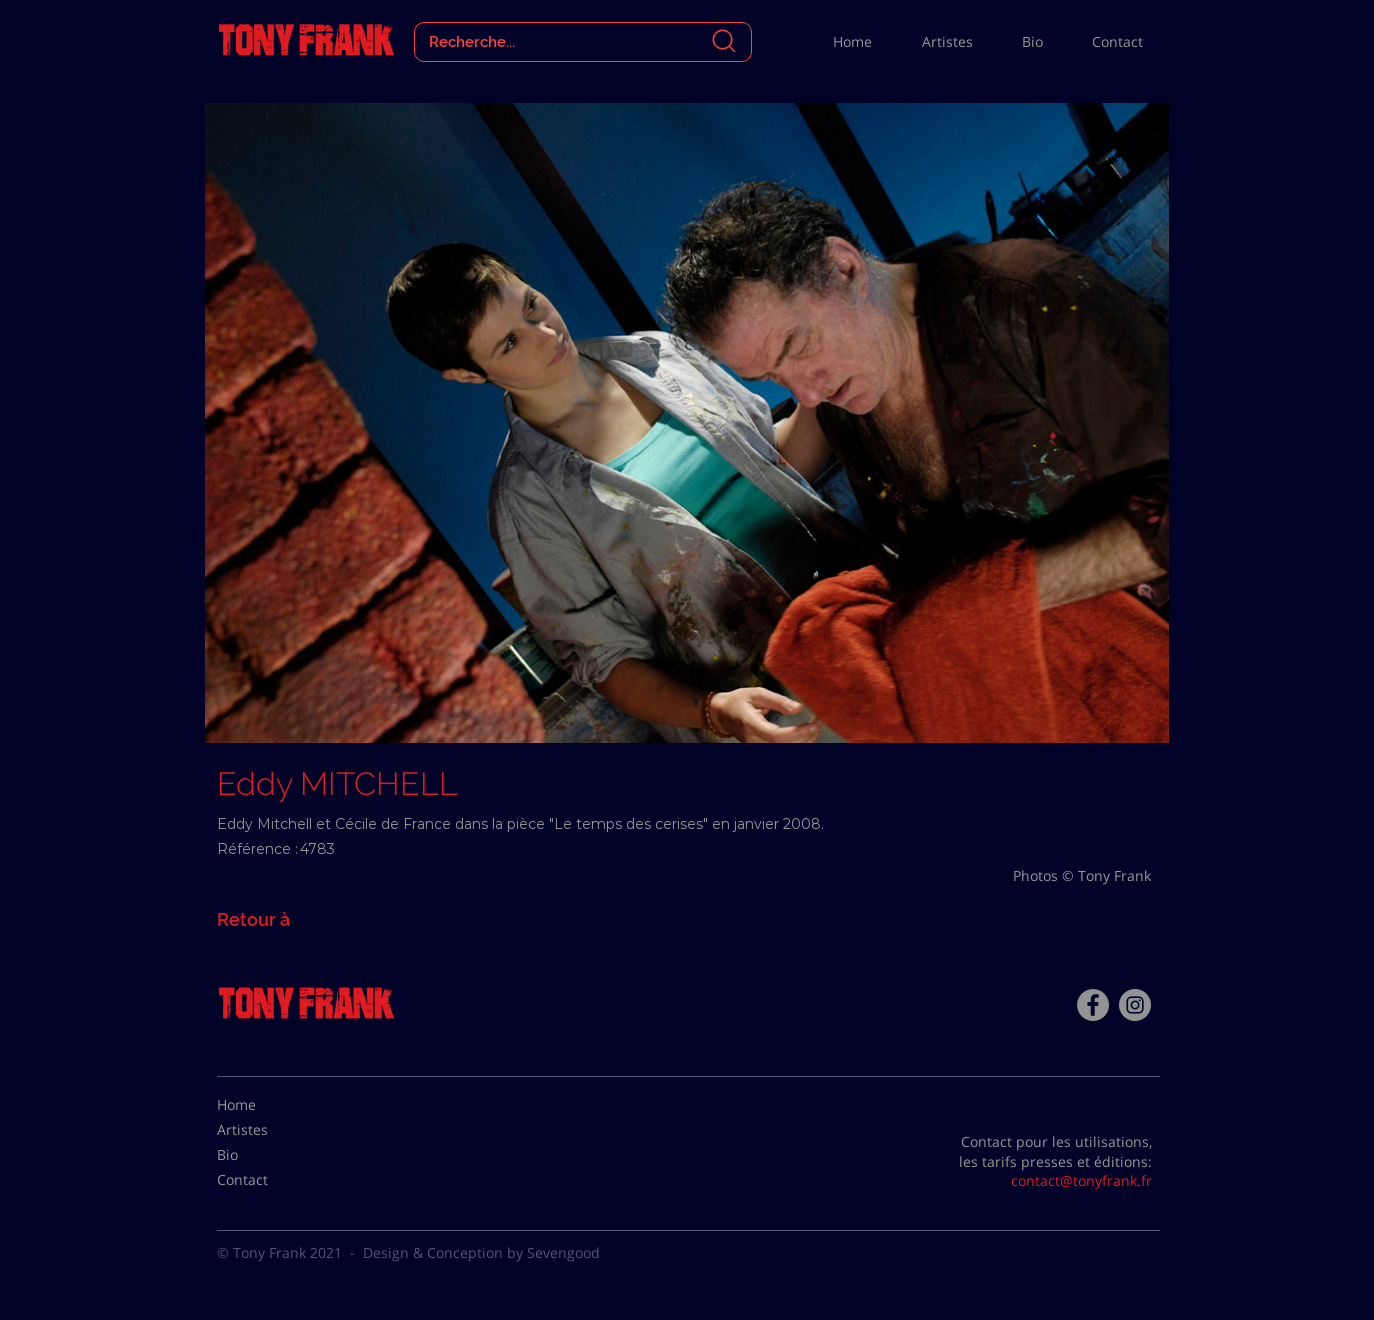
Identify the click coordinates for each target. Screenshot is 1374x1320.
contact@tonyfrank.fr (1081, 1180)
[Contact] (267, 1180)
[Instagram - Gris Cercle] (1135, 1005)
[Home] (267, 1105)
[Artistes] (267, 1130)
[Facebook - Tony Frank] (1093, 1005)
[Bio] (267, 1155)
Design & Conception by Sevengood (481, 1252)
